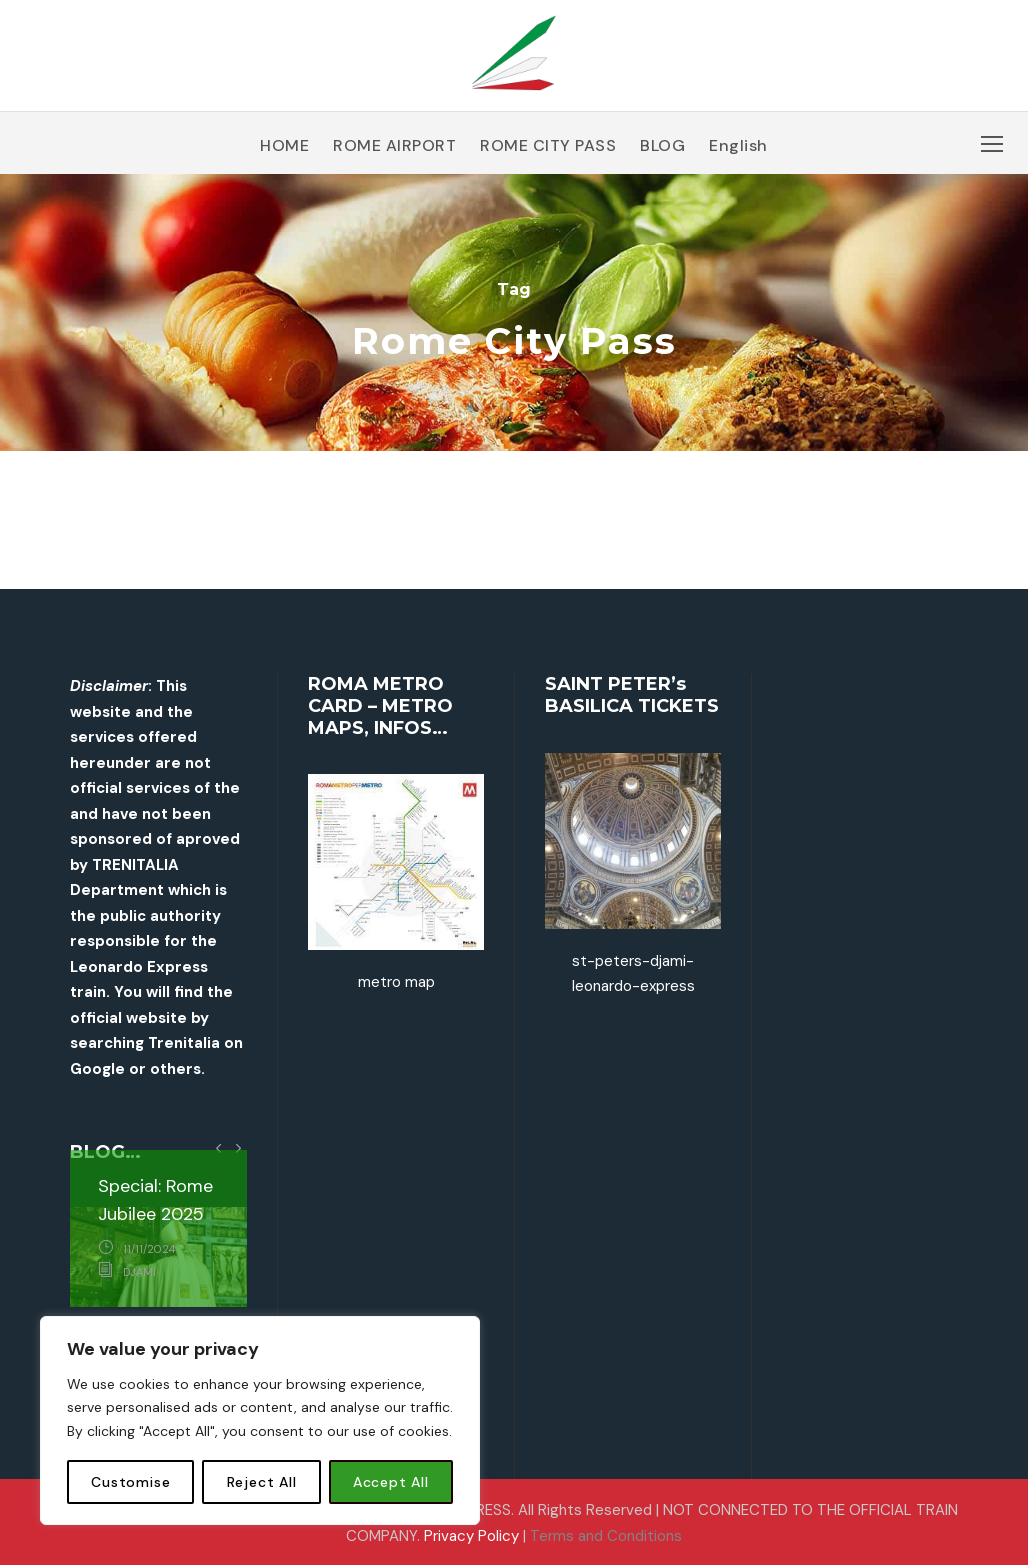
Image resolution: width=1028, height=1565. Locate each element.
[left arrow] (218, 1147)
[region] (260, 1420)
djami (139, 1272)
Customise (130, 1482)
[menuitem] (738, 153)
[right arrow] (237, 1147)
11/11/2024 (149, 1249)
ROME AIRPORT (394, 145)
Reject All (262, 1482)
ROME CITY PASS (548, 145)
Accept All (391, 1482)
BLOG (662, 145)
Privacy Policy (471, 1536)
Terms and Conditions (606, 1536)
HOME (284, 145)
